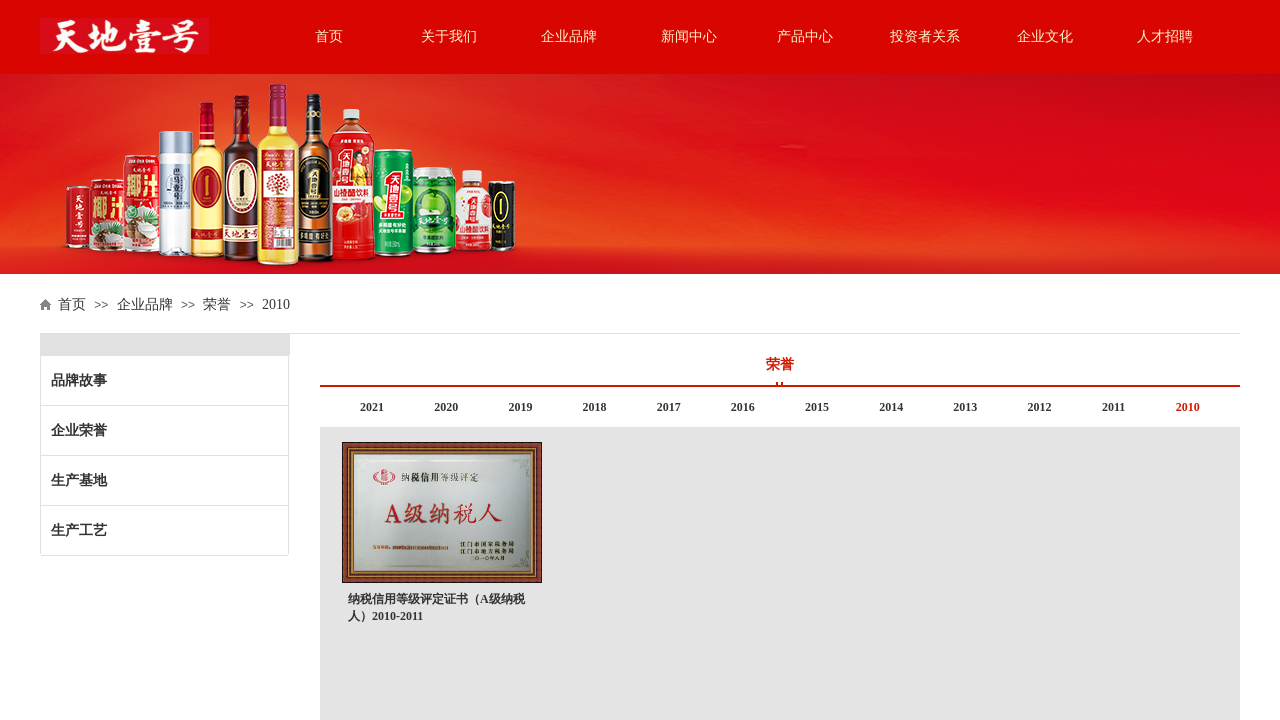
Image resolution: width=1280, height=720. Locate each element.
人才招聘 (1165, 36)
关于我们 (449, 36)
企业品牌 (569, 36)
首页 (329, 36)
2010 (276, 304)
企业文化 (1045, 36)
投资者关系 (925, 36)
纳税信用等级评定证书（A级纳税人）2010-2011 (436, 607)
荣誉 (217, 304)
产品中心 (805, 36)
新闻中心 (689, 36)
